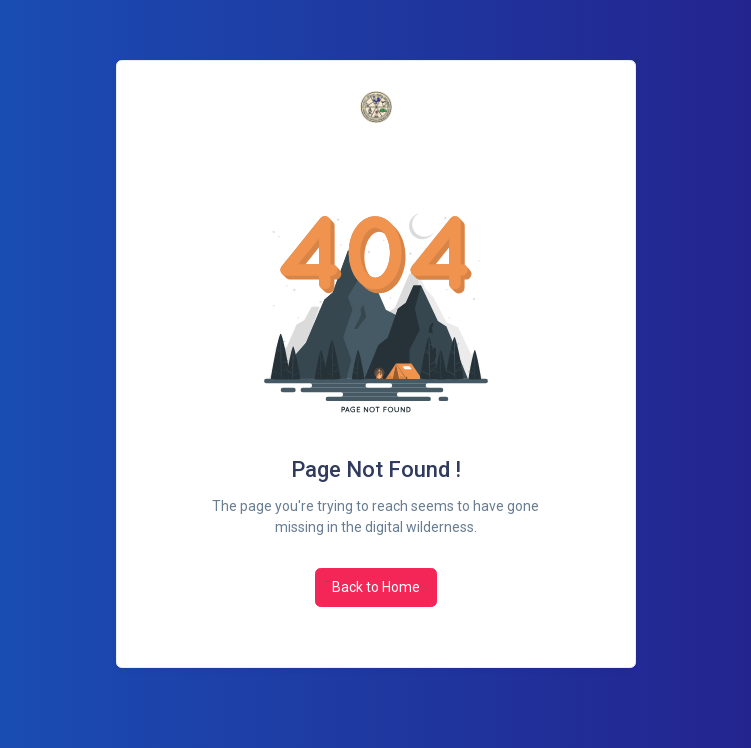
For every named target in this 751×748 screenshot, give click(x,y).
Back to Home (376, 587)
